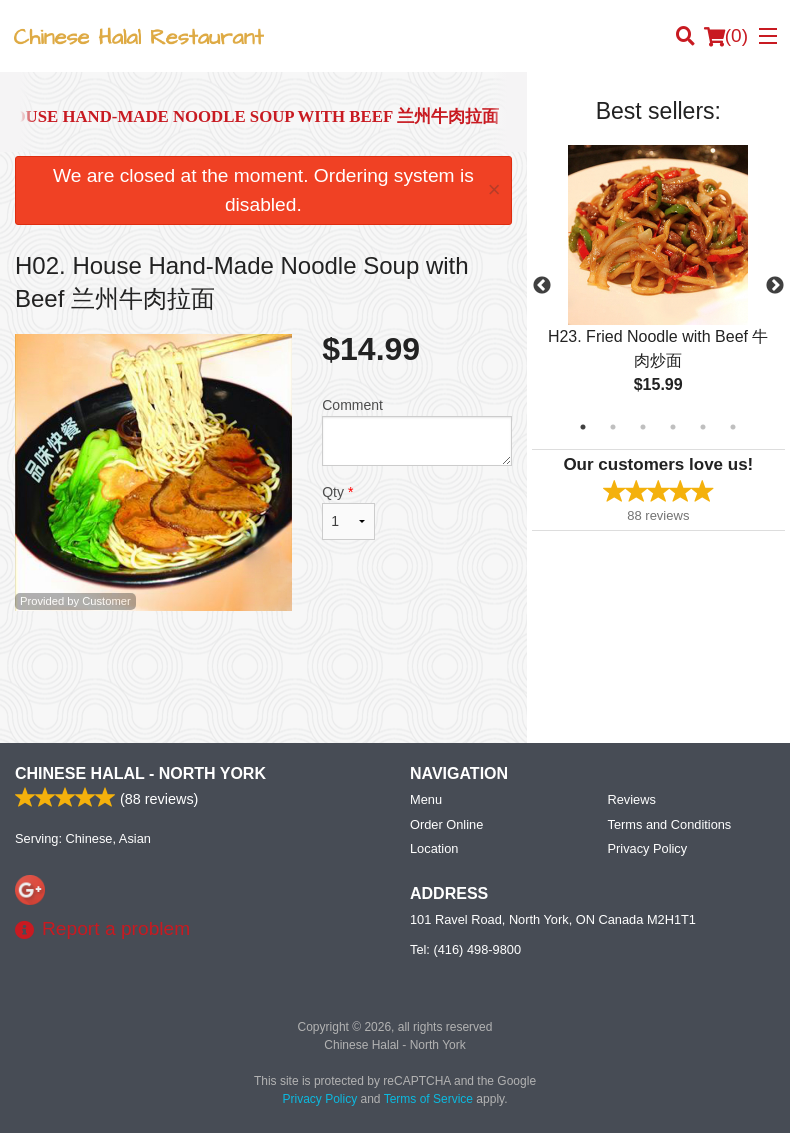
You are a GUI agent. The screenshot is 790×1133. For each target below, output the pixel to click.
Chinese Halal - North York (140, 773)
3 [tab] (643, 427)
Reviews (632, 799)
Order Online (446, 824)
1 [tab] (583, 427)
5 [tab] (703, 427)
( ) (726, 36)
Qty (348, 512)
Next (775, 286)
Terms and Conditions (670, 824)
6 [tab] (733, 427)
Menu (426, 799)
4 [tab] (673, 427)
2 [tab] (613, 427)
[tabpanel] (658, 286)
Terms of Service (428, 1099)
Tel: (465, 949)
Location (434, 848)
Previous (542, 286)
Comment (416, 431)
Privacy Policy (648, 848)
